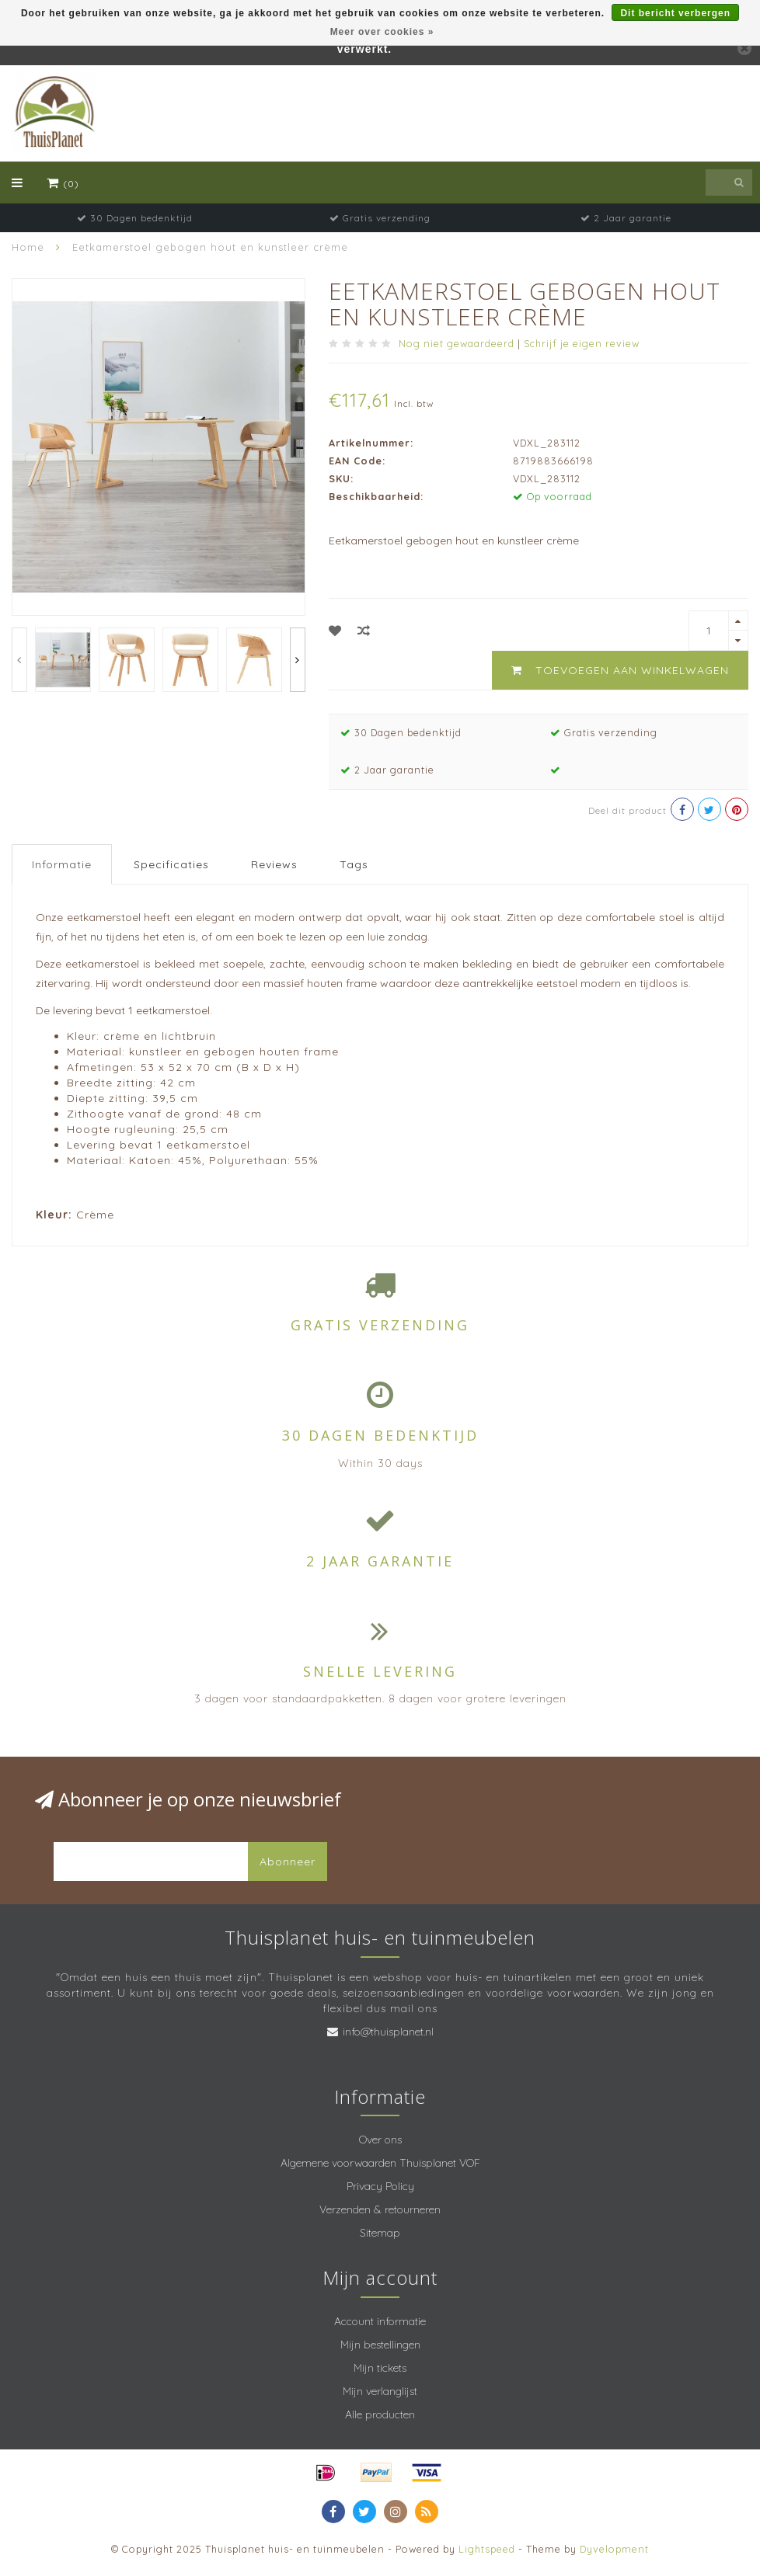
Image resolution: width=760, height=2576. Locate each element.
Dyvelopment (614, 2549)
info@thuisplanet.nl (388, 2032)
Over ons (380, 2140)
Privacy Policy (380, 2186)
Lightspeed (486, 2549)
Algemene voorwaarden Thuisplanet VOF (380, 2163)
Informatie (62, 864)
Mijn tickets (380, 2368)
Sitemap (380, 2233)
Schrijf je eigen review (582, 343)
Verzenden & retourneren (380, 2209)
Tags (354, 864)
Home (28, 247)
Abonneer (288, 1862)
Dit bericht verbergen (675, 13)
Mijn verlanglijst (380, 2391)
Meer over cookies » (382, 31)
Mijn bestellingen (380, 2345)
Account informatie (380, 2321)
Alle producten (380, 2414)
